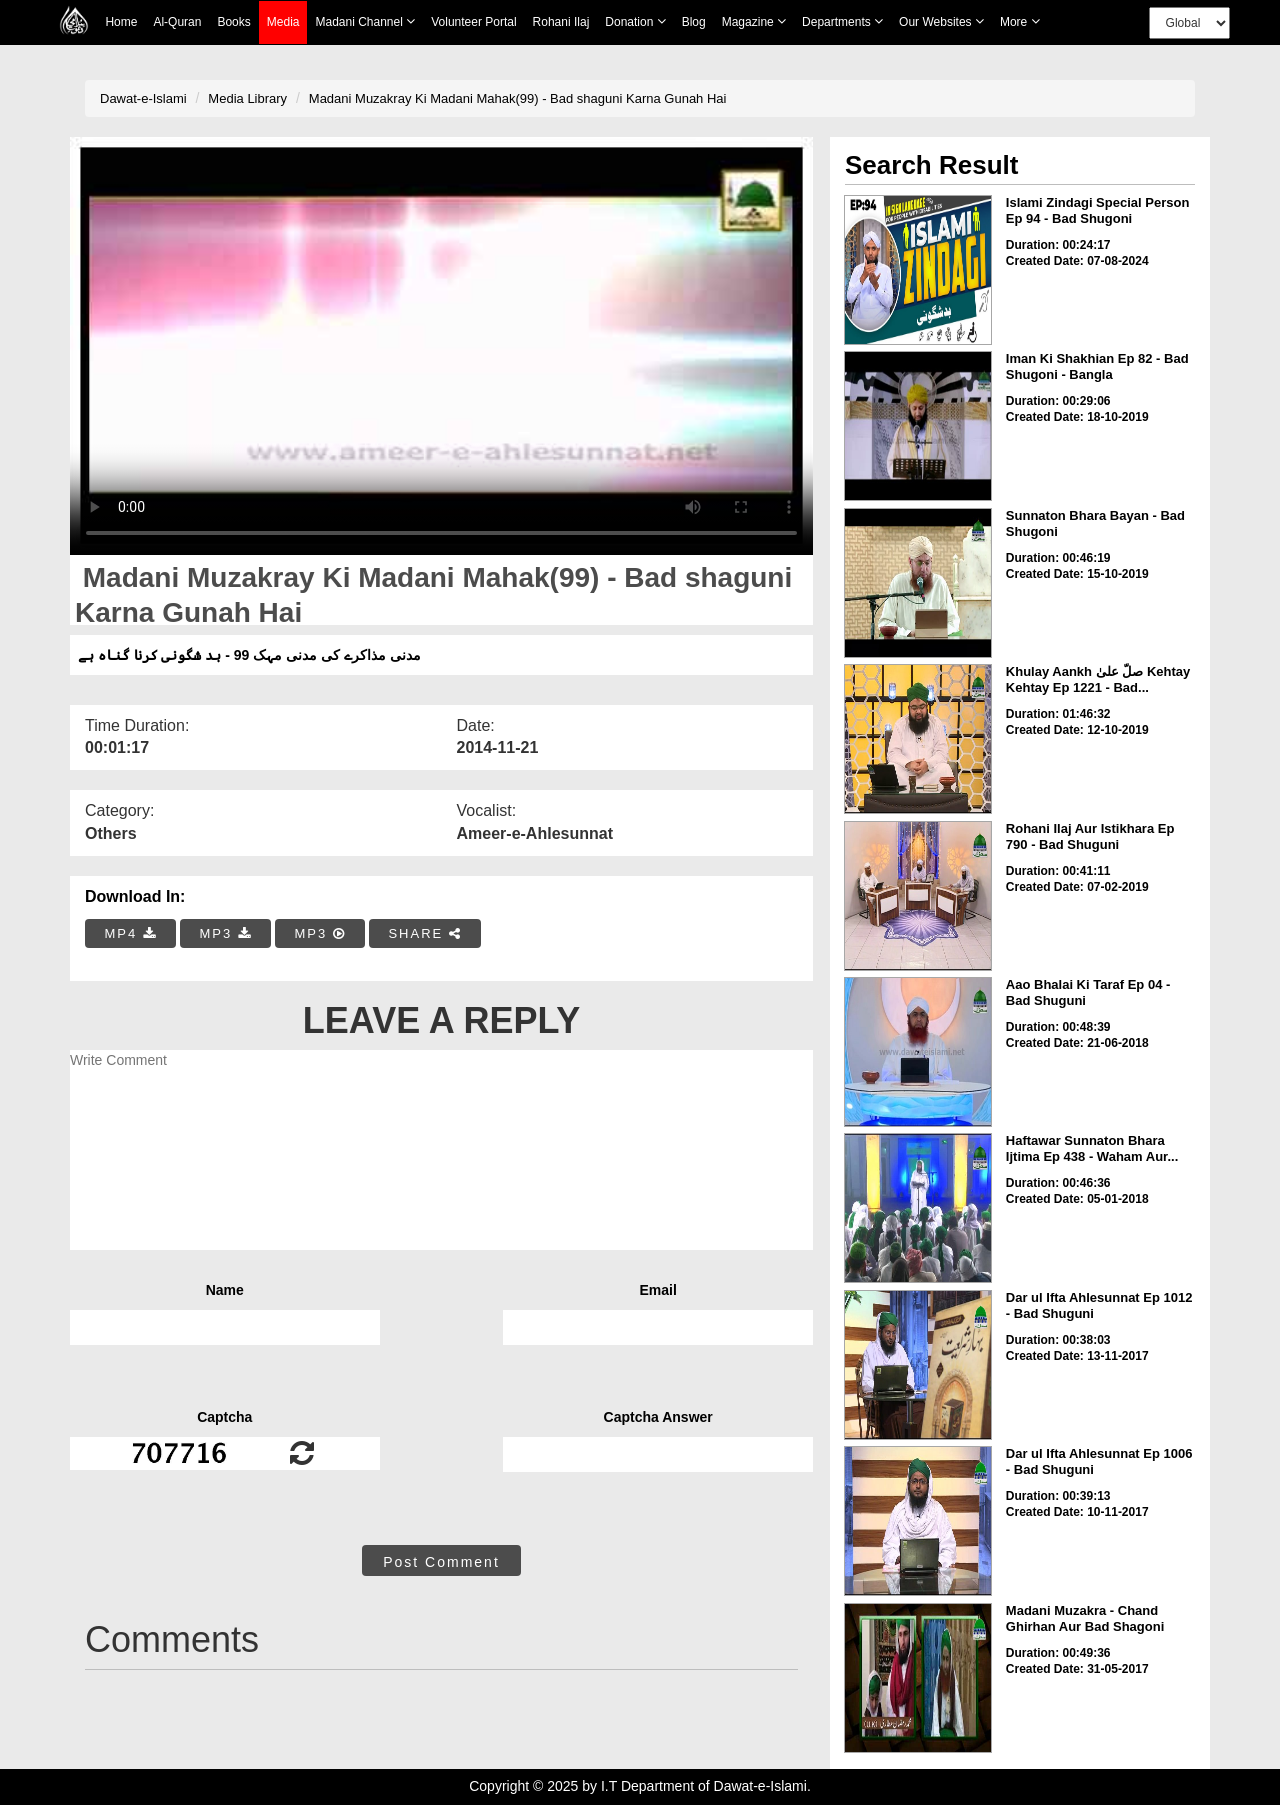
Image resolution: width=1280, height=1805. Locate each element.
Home (121, 22)
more (1020, 21)
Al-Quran (177, 22)
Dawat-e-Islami (143, 98)
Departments (842, 21)
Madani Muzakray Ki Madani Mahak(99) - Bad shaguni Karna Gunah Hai (518, 98)
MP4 (131, 933)
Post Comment (441, 1562)
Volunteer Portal (473, 22)
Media (283, 22)
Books (233, 22)
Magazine (754, 21)
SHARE (424, 933)
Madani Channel (365, 21)
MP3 (225, 933)
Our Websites (941, 21)
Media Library (247, 98)
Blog (694, 22)
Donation (635, 21)
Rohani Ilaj (561, 22)
